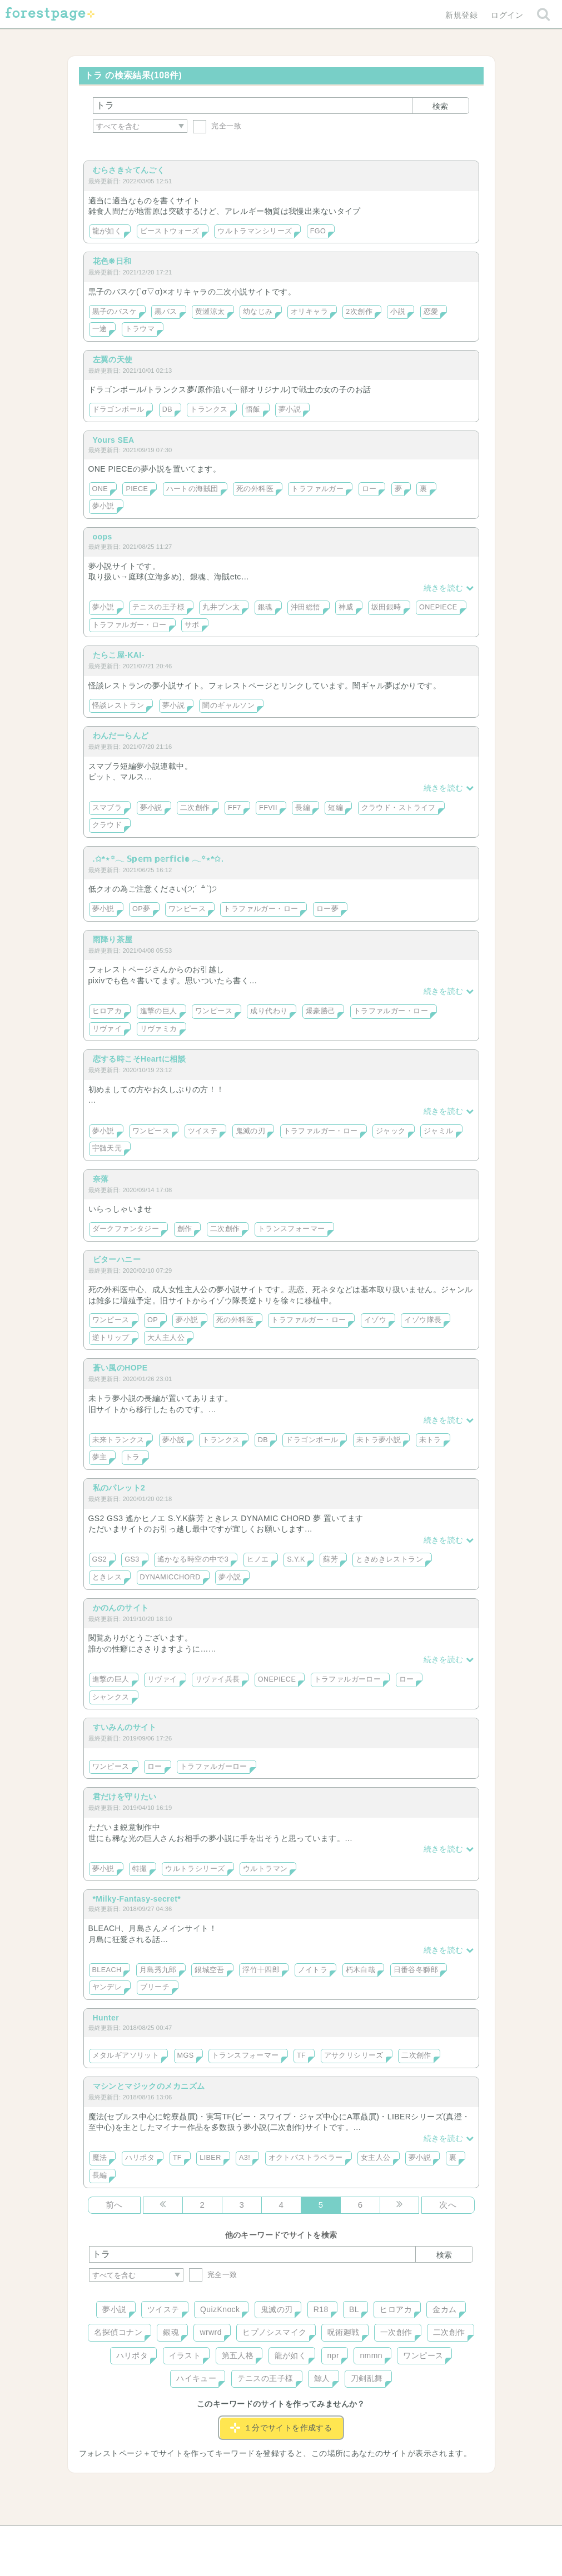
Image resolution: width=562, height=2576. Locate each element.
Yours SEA (114, 440)
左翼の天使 (113, 359)
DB (167, 409)
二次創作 (195, 808)
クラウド (107, 825)
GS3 (132, 1559)
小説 (397, 312)
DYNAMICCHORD (170, 1577)
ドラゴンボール (118, 409)
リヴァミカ (158, 1029)
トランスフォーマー (291, 1229)
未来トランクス (118, 1440)
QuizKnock (220, 2309)
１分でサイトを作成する (281, 2428)
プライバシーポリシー (400, 2538)
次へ (447, 2204)
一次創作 (396, 2332)
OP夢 (141, 909)
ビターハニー (117, 1259)
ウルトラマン (265, 1869)
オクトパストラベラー (305, 2158)
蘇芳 (330, 1559)
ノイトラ (313, 1970)
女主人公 (376, 2158)
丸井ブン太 (221, 607)
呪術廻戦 (343, 2332)
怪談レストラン (118, 705)
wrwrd (210, 2332)
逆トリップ (111, 1338)
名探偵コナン (118, 2332)
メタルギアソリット (126, 2055)
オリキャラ (309, 312)
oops (102, 536)
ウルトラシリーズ (195, 1869)
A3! (244, 2158)
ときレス (107, 1577)
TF (301, 2055)
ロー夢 (327, 909)
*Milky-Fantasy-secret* (137, 1898)
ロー (369, 489)
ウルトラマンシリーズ (254, 231)
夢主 (99, 1457)
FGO (318, 231)
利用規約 (265, 2538)
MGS (185, 2055)
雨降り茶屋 (113, 939)
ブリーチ (155, 1987)
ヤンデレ (107, 1987)
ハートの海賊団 (192, 489)
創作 (184, 1229)
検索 (440, 106)
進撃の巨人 (158, 1011)
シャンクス (111, 1697)
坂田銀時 (386, 607)
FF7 (234, 808)
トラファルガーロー (347, 1679)
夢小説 (289, 409)
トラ (132, 1457)
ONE (100, 489)
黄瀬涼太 (210, 312)
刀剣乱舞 (367, 2378)
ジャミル (439, 1131)
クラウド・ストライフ (398, 808)
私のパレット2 (119, 1487)
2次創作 (359, 312)
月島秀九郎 (158, 1970)
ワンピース (187, 909)
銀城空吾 (210, 1970)
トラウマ (140, 329)
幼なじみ (258, 312)
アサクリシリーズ (354, 2055)
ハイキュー (196, 2378)
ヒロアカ (107, 1011)
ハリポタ (140, 2158)
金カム (444, 2309)
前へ (114, 2204)
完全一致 (217, 126)
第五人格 (238, 2355)
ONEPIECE (438, 607)
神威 (346, 607)
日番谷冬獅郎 (416, 1970)
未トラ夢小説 (378, 1440)
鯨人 (322, 2378)
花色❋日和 (112, 261)
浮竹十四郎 (261, 1970)
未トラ (430, 1440)
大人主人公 (166, 1338)
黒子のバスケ (114, 312)
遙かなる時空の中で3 (192, 1559)
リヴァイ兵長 (217, 1679)
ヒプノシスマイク (274, 2332)
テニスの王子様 (158, 607)
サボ (192, 625)
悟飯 (253, 409)
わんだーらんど (121, 735)
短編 (335, 808)
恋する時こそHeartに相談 (139, 1058)
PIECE (137, 489)
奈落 (101, 1178)
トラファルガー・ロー (129, 625)
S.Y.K (296, 1559)
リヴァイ (107, 1029)
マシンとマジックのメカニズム (149, 2086)
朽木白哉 (361, 1970)
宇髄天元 (107, 1148)
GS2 (99, 1559)
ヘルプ (139, 2538)
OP (152, 1320)
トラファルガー (317, 489)
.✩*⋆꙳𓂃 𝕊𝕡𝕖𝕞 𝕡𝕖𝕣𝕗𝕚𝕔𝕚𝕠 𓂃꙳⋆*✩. (158, 858)
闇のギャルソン (228, 705)
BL (354, 2309)
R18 (321, 2309)
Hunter (106, 2017)
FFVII (268, 808)
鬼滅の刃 (251, 1131)
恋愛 (431, 312)
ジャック (391, 1131)
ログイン (507, 15)
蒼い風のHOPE (120, 1367)
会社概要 (323, 2538)
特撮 (139, 1869)
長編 (302, 808)
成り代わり (268, 1011)
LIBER (210, 2158)
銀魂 (265, 607)
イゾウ (375, 1320)
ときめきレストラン (389, 1559)
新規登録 (461, 15)
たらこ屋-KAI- (119, 655)
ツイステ (203, 1131)
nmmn (371, 2355)
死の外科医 (254, 489)
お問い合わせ (200, 2538)
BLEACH (107, 1970)
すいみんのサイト (125, 1727)
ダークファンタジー (126, 1229)
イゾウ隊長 (422, 1320)
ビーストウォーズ (170, 231)
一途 (99, 329)
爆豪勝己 (321, 1011)
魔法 (99, 2158)
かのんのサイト (121, 1607)
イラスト (185, 2355)
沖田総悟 (306, 607)
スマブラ (107, 808)
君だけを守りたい (125, 1796)
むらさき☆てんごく (129, 170)
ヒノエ (258, 1559)
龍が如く (107, 231)
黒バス (166, 312)
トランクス (208, 409)
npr (333, 2355)
